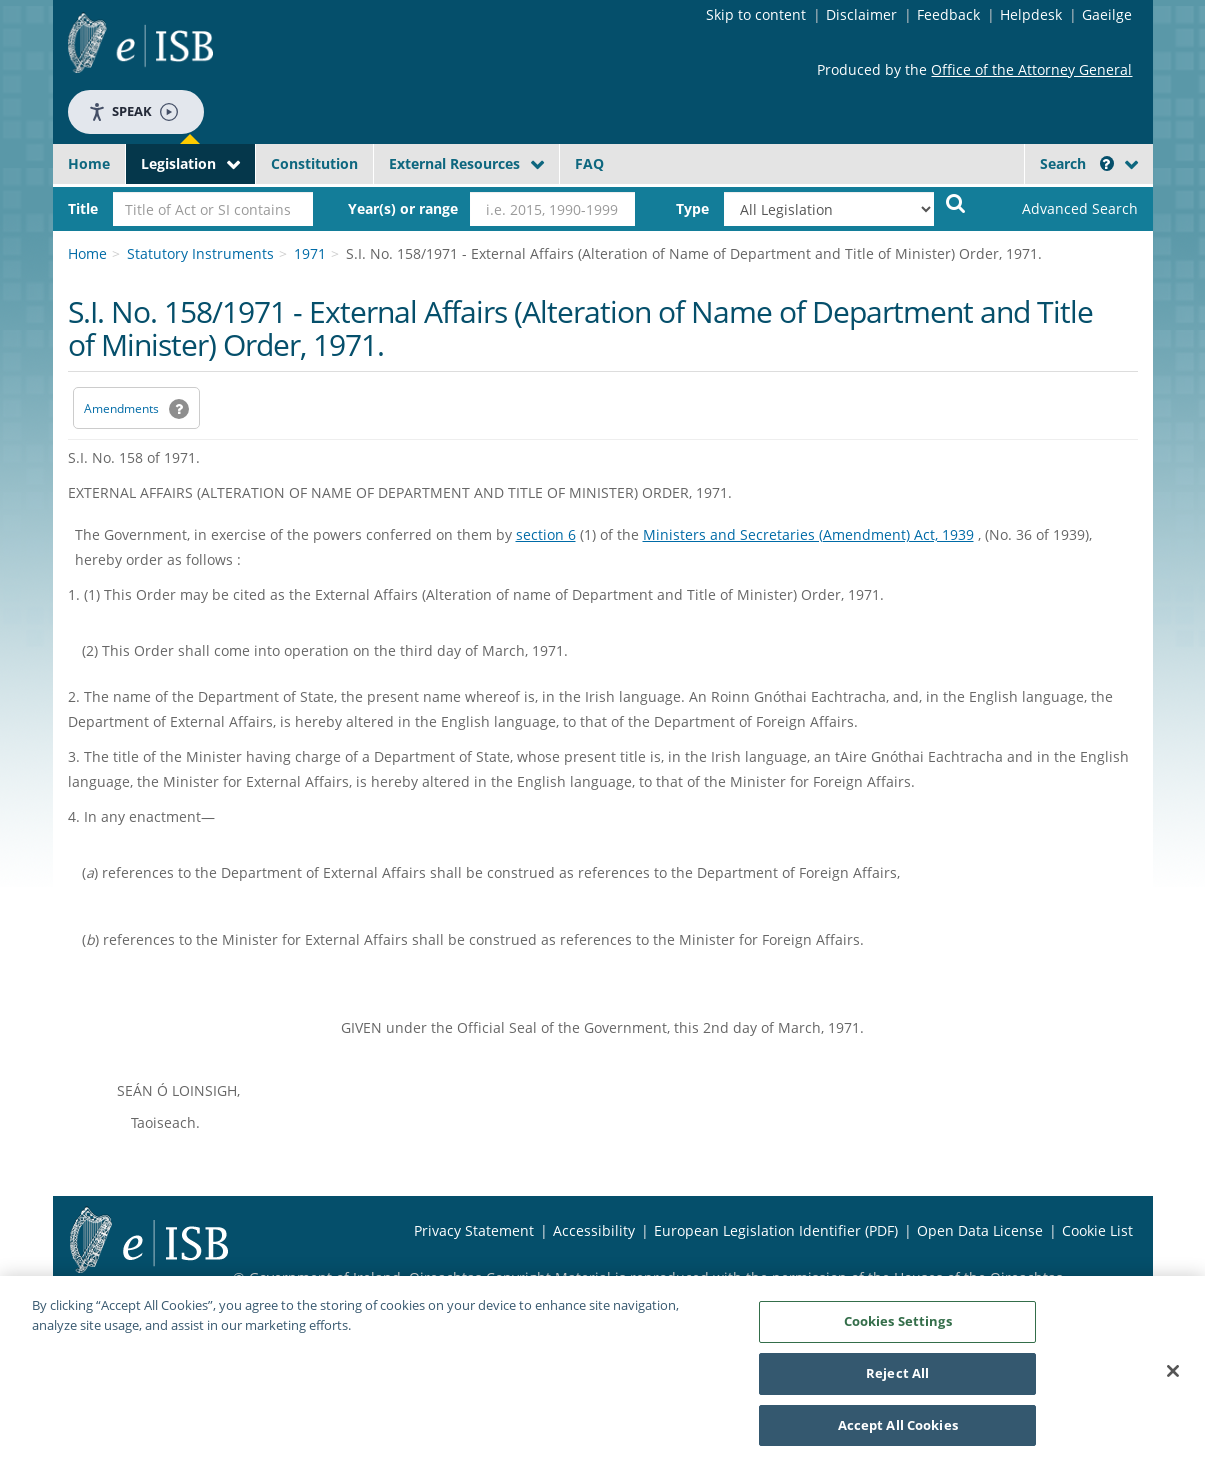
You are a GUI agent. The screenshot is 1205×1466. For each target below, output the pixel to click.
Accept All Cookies (898, 1432)
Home (89, 163)
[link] (1063, 209)
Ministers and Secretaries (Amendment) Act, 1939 (808, 534)
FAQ (589, 163)
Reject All (897, 1380)
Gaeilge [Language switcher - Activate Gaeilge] (1107, 14)
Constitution (314, 163)
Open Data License (980, 1230)
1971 (310, 253)
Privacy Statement (474, 1230)
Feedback (948, 14)
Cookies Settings (898, 1328)
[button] (1107, 163)
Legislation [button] (178, 163)
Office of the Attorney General (1031, 69)
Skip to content (756, 14)
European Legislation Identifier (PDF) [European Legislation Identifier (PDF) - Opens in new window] (776, 1230)
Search (1077, 163)
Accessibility (594, 1230)
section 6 (546, 534)
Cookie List (1097, 1230)
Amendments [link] (121, 408)
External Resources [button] (454, 163)
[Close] (1173, 1378)
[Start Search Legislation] (956, 202)
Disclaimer (861, 14)
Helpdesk (1031, 14)
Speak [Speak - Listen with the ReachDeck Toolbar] (133, 111)
